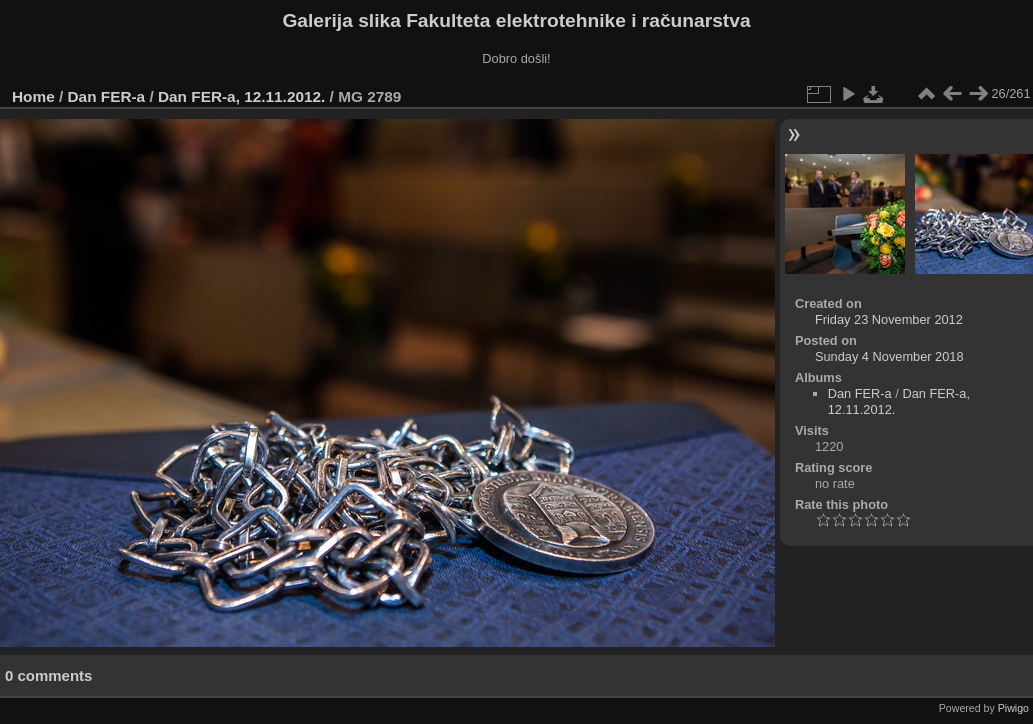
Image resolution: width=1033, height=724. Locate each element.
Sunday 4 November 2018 (889, 356)
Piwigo (1013, 708)
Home (33, 96)
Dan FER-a (107, 96)
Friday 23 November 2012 (889, 319)
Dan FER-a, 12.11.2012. (241, 96)
